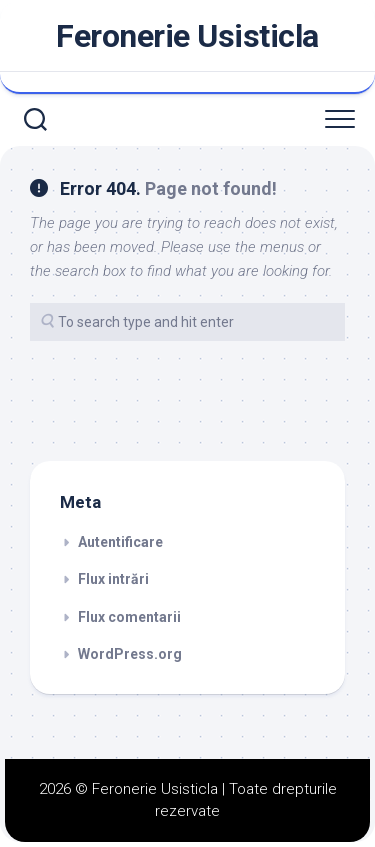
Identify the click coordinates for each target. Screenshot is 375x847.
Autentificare (120, 542)
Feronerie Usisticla (187, 36)
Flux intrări (113, 579)
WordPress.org (130, 654)
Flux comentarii (129, 617)
